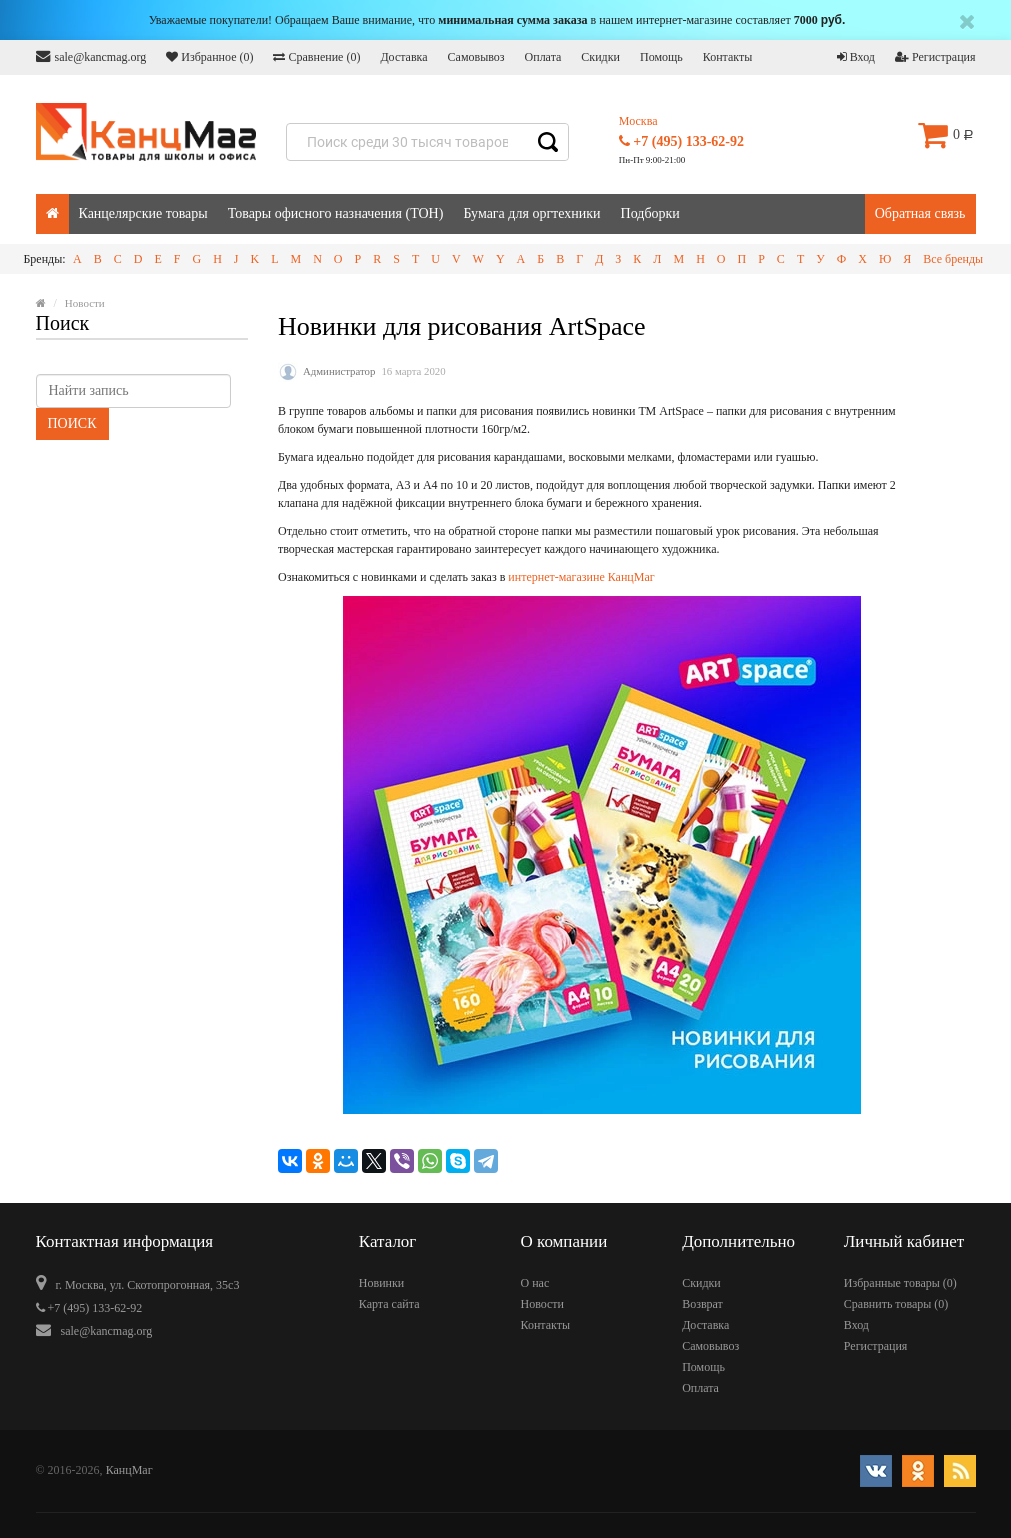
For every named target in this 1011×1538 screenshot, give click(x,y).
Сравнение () (316, 57)
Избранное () (209, 57)
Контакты (728, 57)
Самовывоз (476, 57)
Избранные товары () (900, 1283)
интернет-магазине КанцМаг (581, 577)
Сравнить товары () (896, 1304)
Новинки (381, 1283)
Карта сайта (389, 1304)
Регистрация (935, 57)
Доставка (403, 57)
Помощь (661, 57)
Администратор (339, 371)
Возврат (702, 1304)
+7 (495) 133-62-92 (681, 141)
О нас (534, 1283)
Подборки (650, 213)
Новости (542, 1304)
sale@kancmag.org (91, 56)
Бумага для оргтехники (531, 213)
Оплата (543, 57)
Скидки (600, 57)
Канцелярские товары (143, 213)
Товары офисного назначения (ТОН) (336, 213)
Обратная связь (920, 213)
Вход (856, 57)
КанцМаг (129, 1470)
